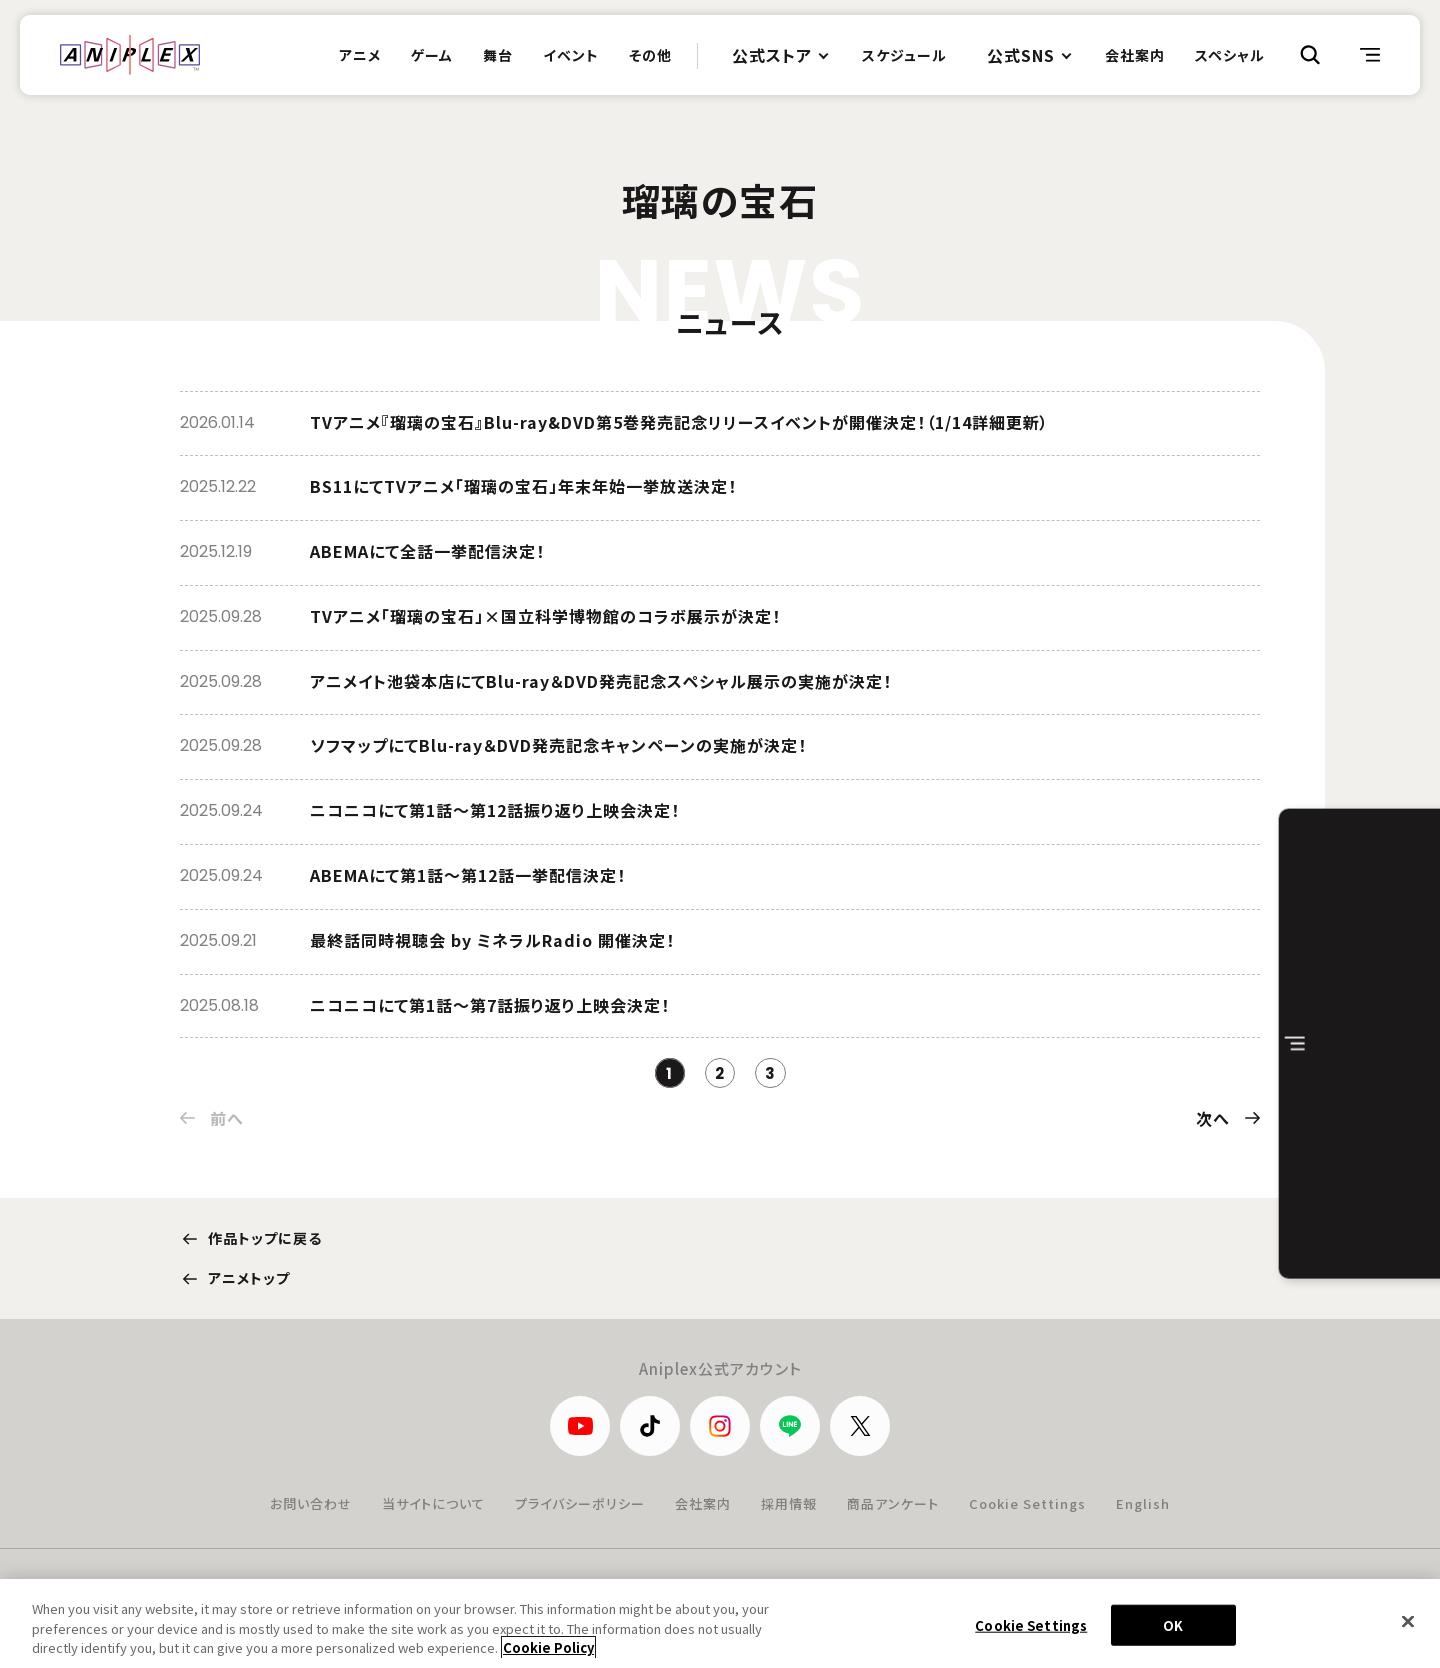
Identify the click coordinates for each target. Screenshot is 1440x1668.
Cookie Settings (1027, 1503)
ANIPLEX (130, 55)
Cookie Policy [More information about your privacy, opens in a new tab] (548, 1647)
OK (1173, 1624)
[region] (720, 1623)
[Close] (1408, 1621)
